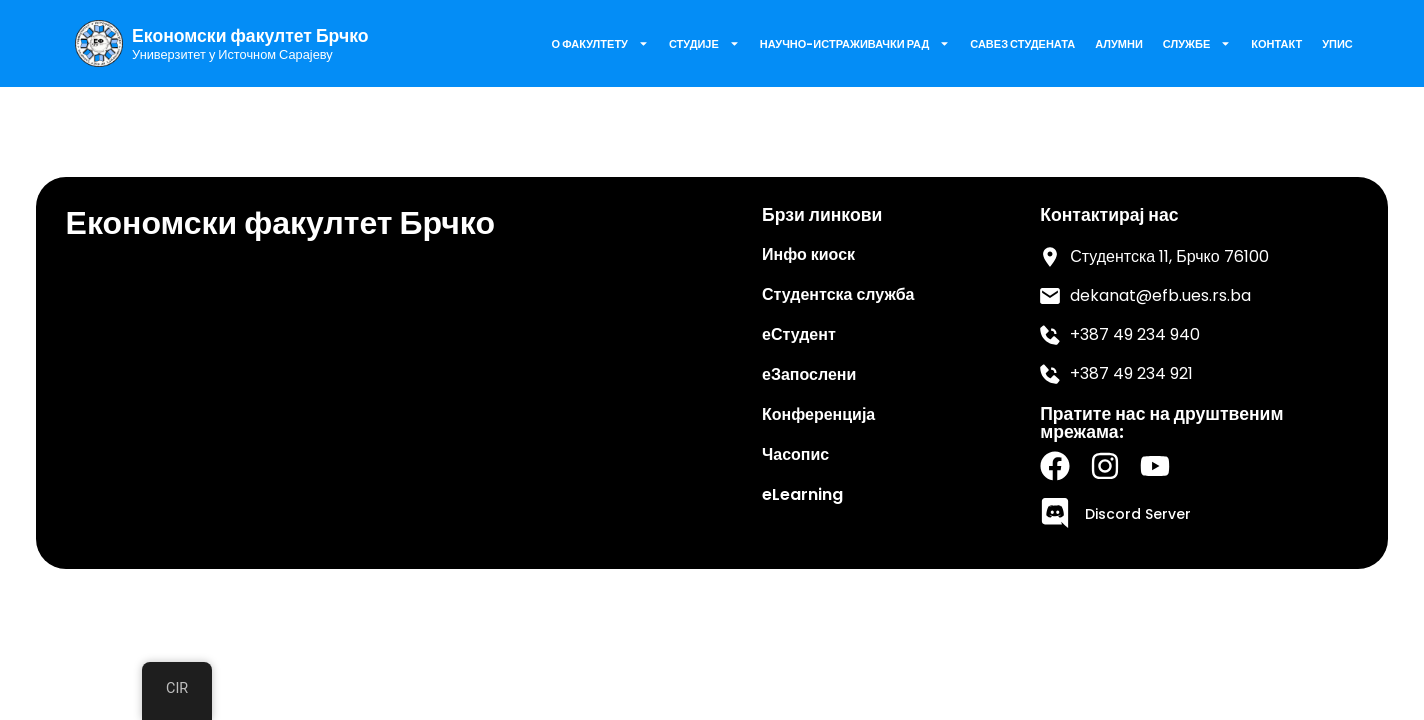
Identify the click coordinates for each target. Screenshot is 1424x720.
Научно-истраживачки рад (855, 43)
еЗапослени (809, 374)
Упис (1337, 44)
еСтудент (799, 334)
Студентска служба (838, 294)
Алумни (1119, 44)
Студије (704, 43)
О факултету (600, 43)
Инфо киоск (808, 254)
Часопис (795, 454)
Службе (1197, 43)
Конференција (818, 414)
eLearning (802, 494)
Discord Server (1138, 514)
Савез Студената (1022, 44)
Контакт (1276, 44)
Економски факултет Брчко (250, 36)
